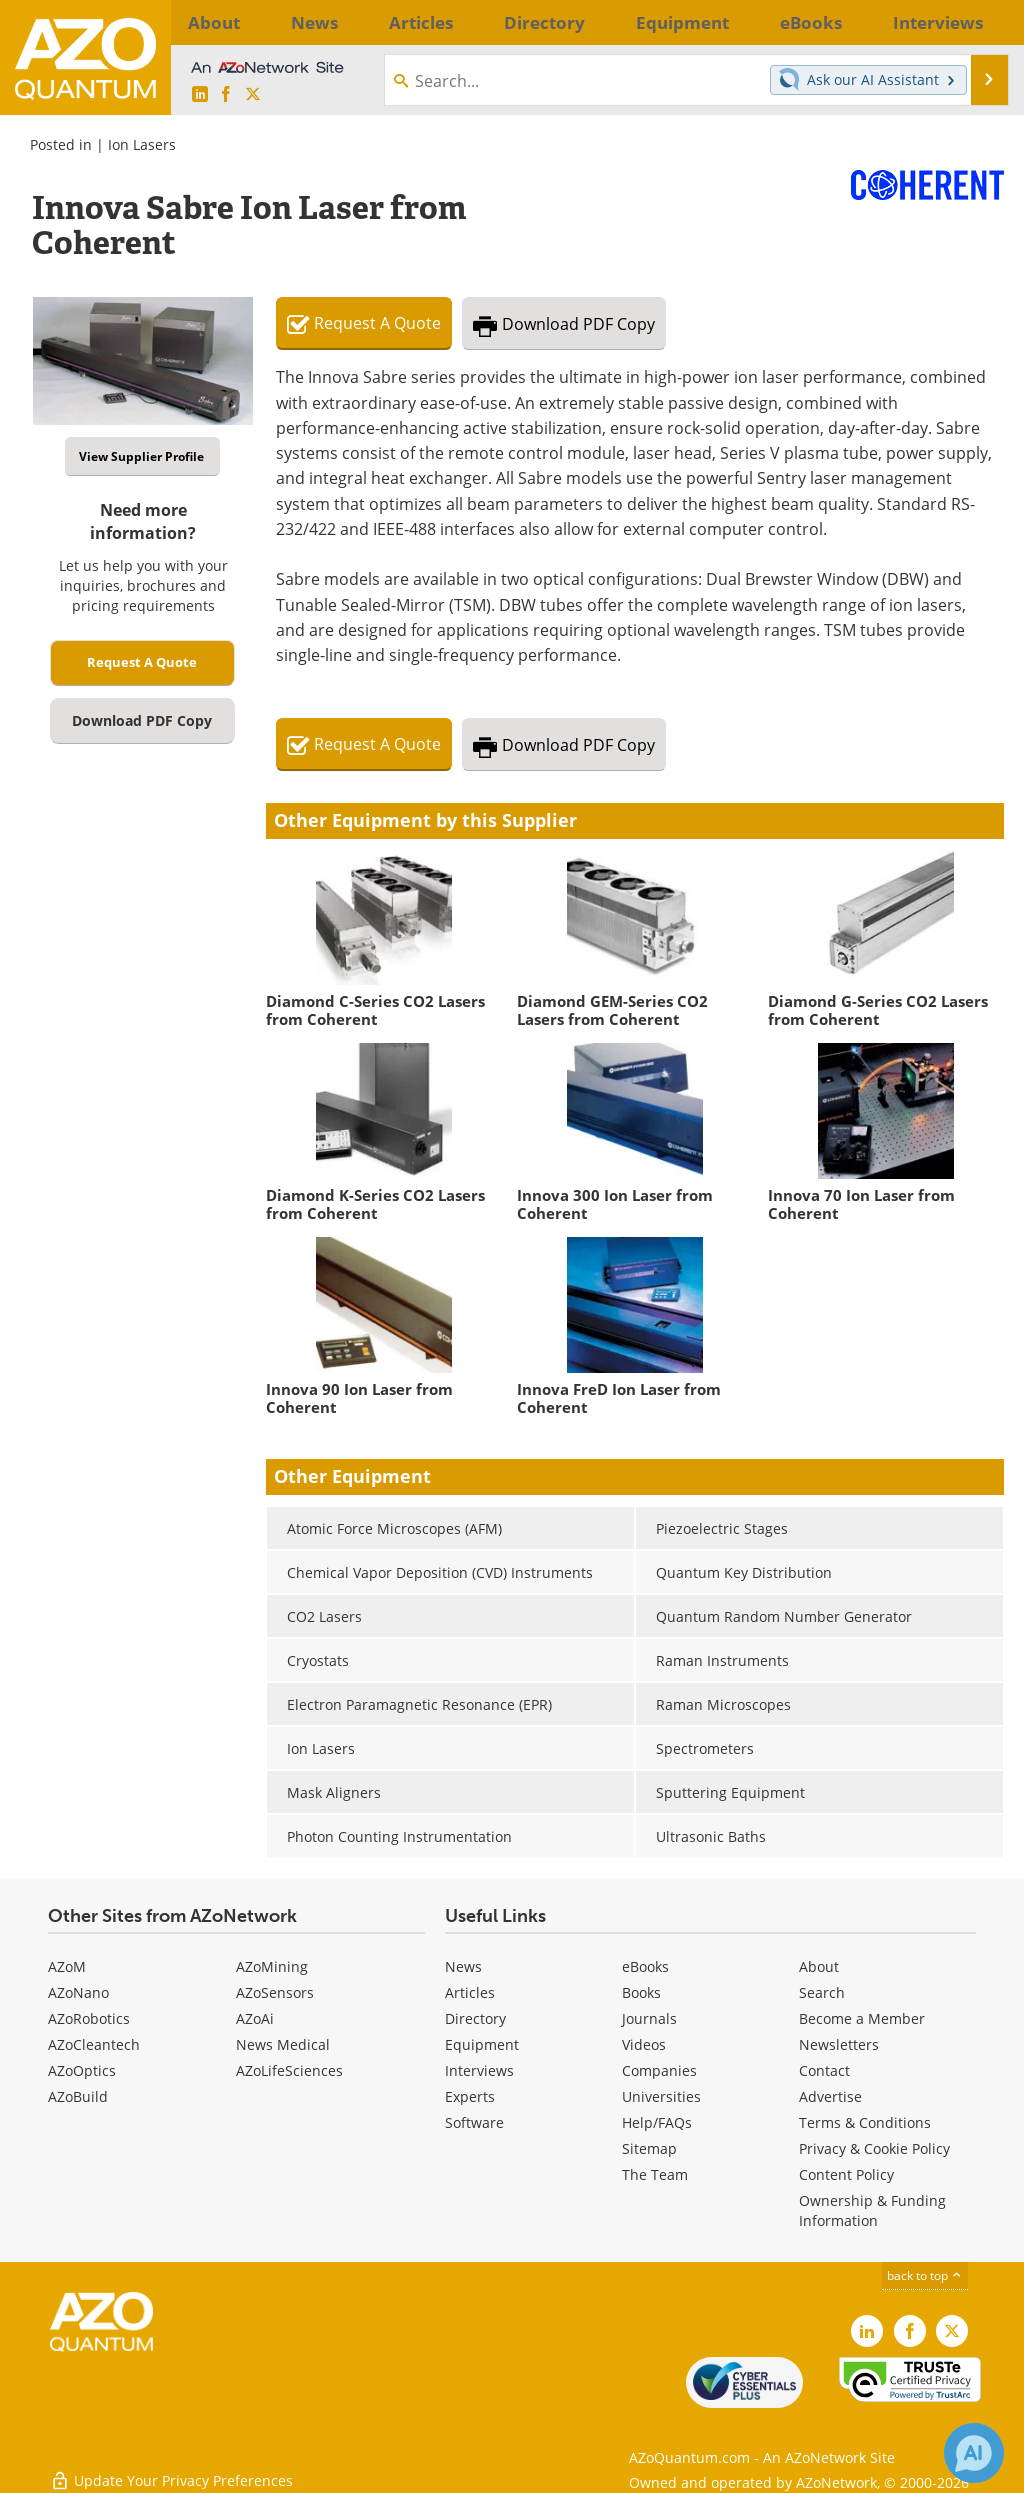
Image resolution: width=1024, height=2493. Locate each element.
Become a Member (862, 2018)
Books (641, 1992)
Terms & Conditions (865, 2122)
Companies (659, 2070)
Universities (661, 2096)
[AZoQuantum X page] (253, 95)
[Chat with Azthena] (974, 2453)
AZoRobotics (89, 2018)
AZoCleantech (94, 2044)
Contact (824, 2070)
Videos (644, 2044)
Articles (470, 1992)
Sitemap (649, 2148)
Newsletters (839, 2044)
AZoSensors (275, 1992)
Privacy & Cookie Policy (874, 2148)
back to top (925, 2275)
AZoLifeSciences (289, 2070)
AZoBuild (78, 2096)
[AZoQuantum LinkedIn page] (200, 95)
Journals (649, 2018)
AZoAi (255, 2018)
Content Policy (846, 2174)
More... (975, 22)
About (819, 1966)
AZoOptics (82, 2070)
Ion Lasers (142, 144)
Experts (470, 2096)
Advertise (830, 2096)
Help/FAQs (657, 2122)
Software (474, 2122)
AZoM (67, 1966)
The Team (655, 2174)
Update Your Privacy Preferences (171, 2467)
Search (822, 1992)
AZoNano (78, 1992)
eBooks (645, 1966)
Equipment (482, 2044)
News (463, 1966)
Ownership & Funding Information (872, 2210)
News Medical (283, 2044)
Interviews (479, 2070)
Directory (475, 2018)
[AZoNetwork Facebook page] (226, 95)
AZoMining (272, 1966)
